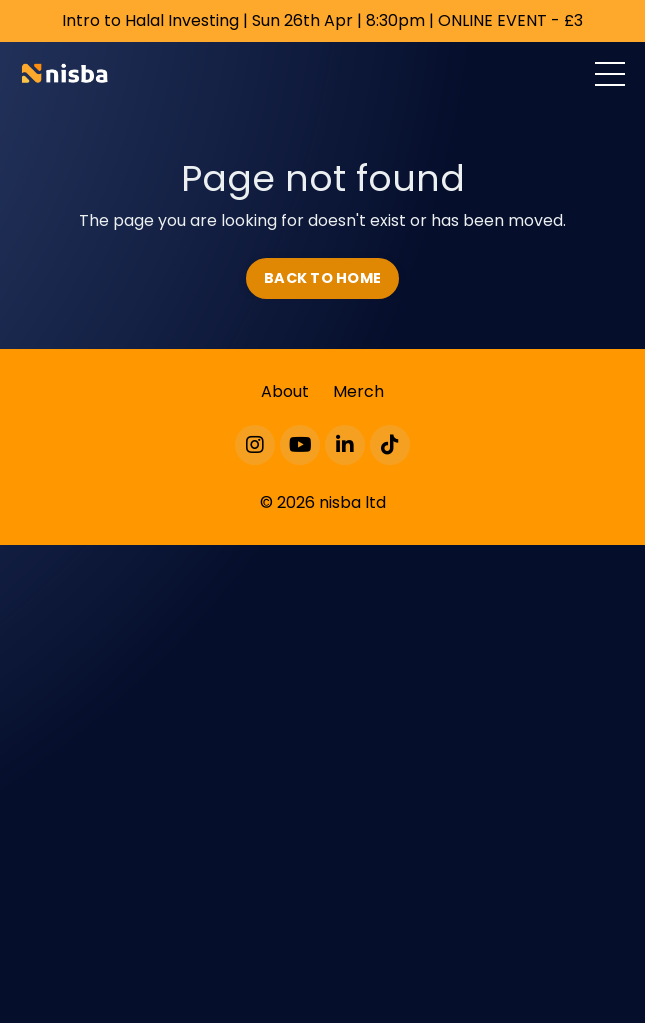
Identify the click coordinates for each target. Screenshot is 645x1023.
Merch (358, 391)
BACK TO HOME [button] (322, 278)
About (285, 391)
